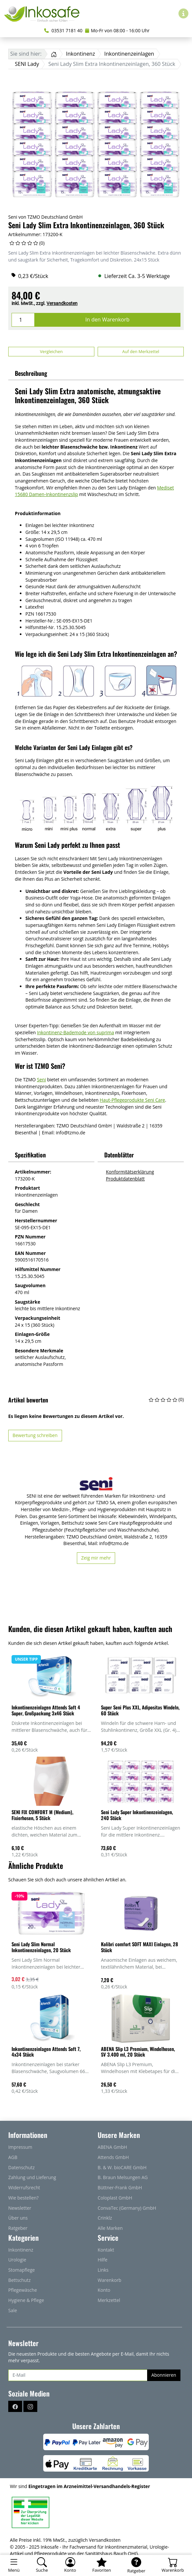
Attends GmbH (113, 2157)
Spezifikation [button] (30, 1154)
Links (103, 2270)
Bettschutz (19, 2280)
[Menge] (23, 320)
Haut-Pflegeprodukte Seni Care (132, 1100)
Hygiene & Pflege (26, 2300)
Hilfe (102, 2260)
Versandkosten (62, 303)
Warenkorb (109, 2280)
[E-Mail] (77, 2375)
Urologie (17, 2260)
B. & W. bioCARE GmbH (122, 2167)
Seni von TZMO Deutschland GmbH (45, 217)
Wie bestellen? (23, 2198)
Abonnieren (163, 2375)
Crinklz (105, 2218)
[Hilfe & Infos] (183, 13)
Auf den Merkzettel (140, 351)
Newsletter (19, 2208)
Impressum (20, 2147)
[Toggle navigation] (14, 2565)
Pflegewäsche (22, 2290)
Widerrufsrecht (24, 2187)
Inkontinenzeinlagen (129, 53)
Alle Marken (110, 2228)
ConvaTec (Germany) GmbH (127, 2208)
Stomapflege (21, 2270)
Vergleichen (51, 351)
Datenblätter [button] (119, 1154)
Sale (12, 2310)
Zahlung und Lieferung (32, 2177)
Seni (41, 1079)
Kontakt (106, 2250)
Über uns (18, 2218)
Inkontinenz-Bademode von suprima (75, 1032)
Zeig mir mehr (96, 1558)
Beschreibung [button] (31, 373)
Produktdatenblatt (125, 1179)
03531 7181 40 (63, 30)
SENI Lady (27, 64)
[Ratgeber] (136, 2565)
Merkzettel (109, 2300)
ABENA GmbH (112, 2147)
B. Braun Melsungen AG (123, 2177)
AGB (12, 2157)
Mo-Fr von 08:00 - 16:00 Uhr (117, 30)
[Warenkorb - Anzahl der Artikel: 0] (172, 2565)
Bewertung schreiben (35, 1435)
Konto (104, 2290)
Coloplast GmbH (115, 2198)
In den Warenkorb (107, 319)
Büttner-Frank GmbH (120, 2187)
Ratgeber (17, 2228)
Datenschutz (21, 2167)
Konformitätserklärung (130, 1172)
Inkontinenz (80, 53)
